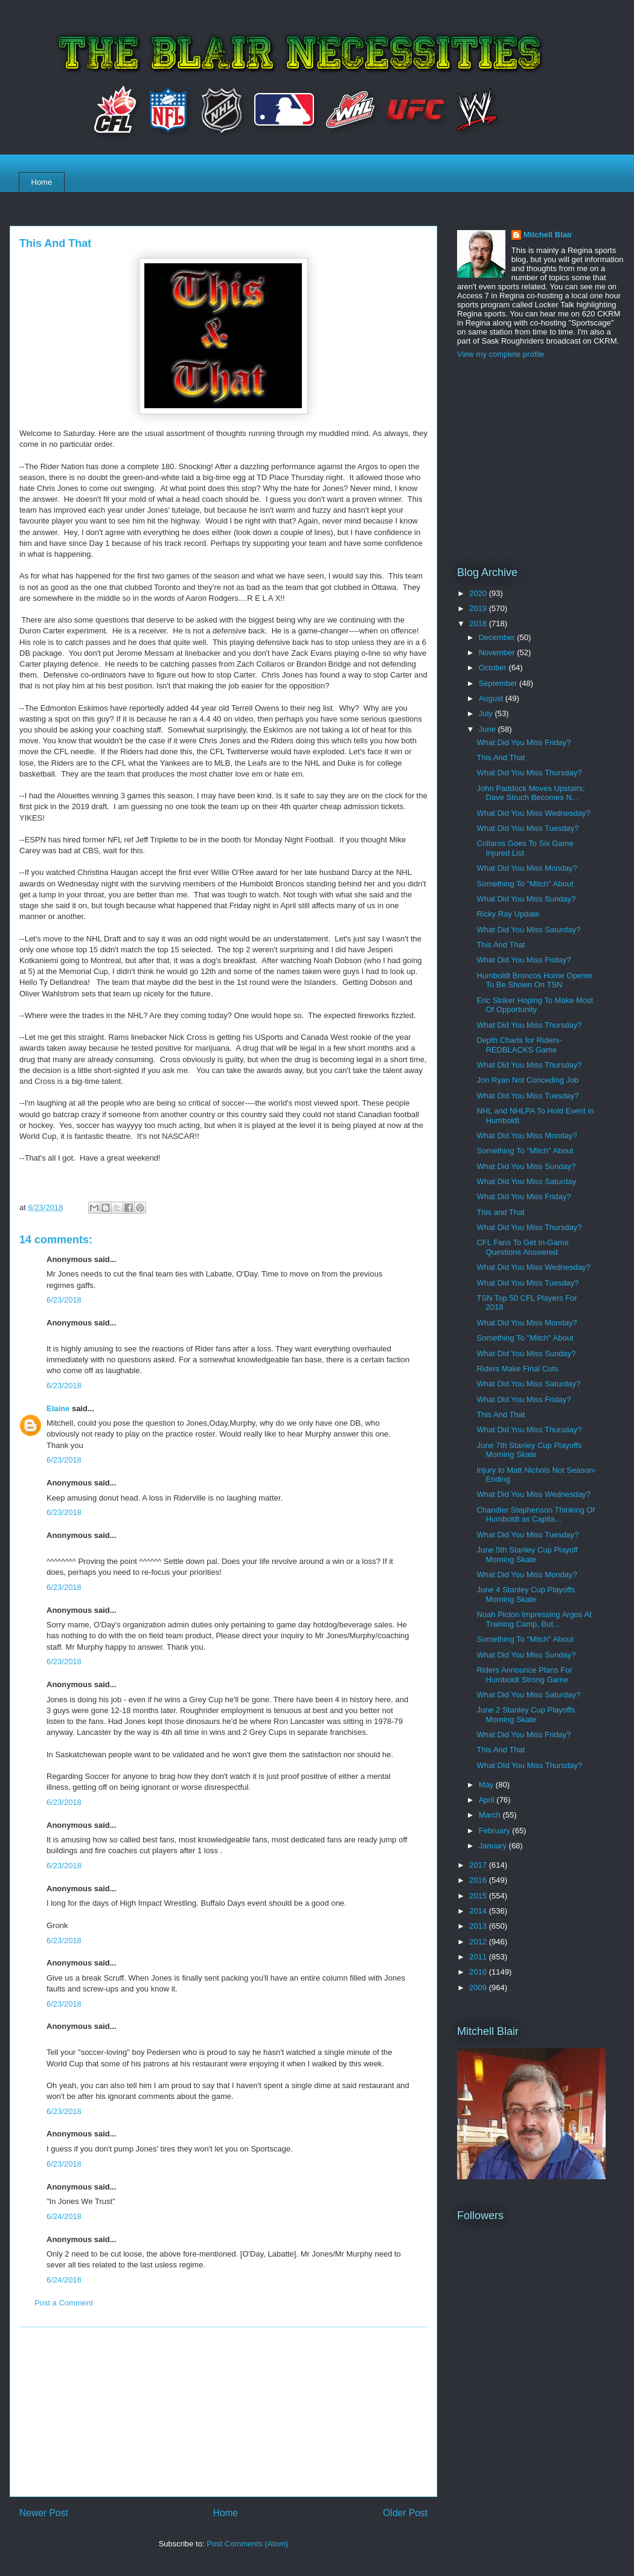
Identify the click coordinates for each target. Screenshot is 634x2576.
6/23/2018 (64, 1299)
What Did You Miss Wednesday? (533, 813)
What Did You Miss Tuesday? (527, 828)
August (492, 698)
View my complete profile (500, 354)
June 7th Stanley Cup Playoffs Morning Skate (528, 1450)
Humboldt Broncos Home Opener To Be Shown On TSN (534, 980)
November (498, 652)
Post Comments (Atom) (247, 2543)
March (491, 1814)
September (499, 683)
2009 (479, 1987)
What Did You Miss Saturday (526, 1181)
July (487, 713)
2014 (479, 1910)
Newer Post (43, 2513)
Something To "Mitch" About (524, 883)
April (488, 1799)
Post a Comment (63, 2302)
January (494, 1845)
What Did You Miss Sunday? (525, 898)
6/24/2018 (64, 2216)
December (498, 637)
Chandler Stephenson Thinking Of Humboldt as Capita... (535, 1514)
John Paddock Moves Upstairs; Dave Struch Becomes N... (530, 793)
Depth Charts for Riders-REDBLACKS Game (519, 1045)
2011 (479, 1956)
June (488, 729)
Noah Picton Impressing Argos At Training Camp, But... (533, 1619)
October (494, 667)
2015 (479, 1895)
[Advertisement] (223, 2411)
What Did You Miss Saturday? (528, 929)
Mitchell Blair (548, 234)
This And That (500, 757)
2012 (479, 1941)
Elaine (57, 1408)
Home (42, 182)
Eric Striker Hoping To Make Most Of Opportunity (534, 1005)
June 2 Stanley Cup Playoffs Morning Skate (525, 1714)
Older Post (405, 2513)
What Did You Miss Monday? (526, 868)
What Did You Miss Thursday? (528, 772)
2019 (479, 608)
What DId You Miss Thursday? (529, 1765)
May (487, 1784)
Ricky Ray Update (507, 913)
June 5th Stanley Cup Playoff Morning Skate (526, 1554)
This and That (500, 1212)
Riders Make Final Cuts (517, 1368)
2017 (479, 1865)
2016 (479, 1880)
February (496, 1830)
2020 (479, 593)
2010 (479, 1971)
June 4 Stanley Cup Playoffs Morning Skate (525, 1594)
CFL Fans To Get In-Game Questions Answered (522, 1247)
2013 (479, 1925)
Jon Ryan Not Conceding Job (527, 1080)
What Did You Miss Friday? (523, 742)
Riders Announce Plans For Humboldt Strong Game (524, 1674)
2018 (479, 623)
